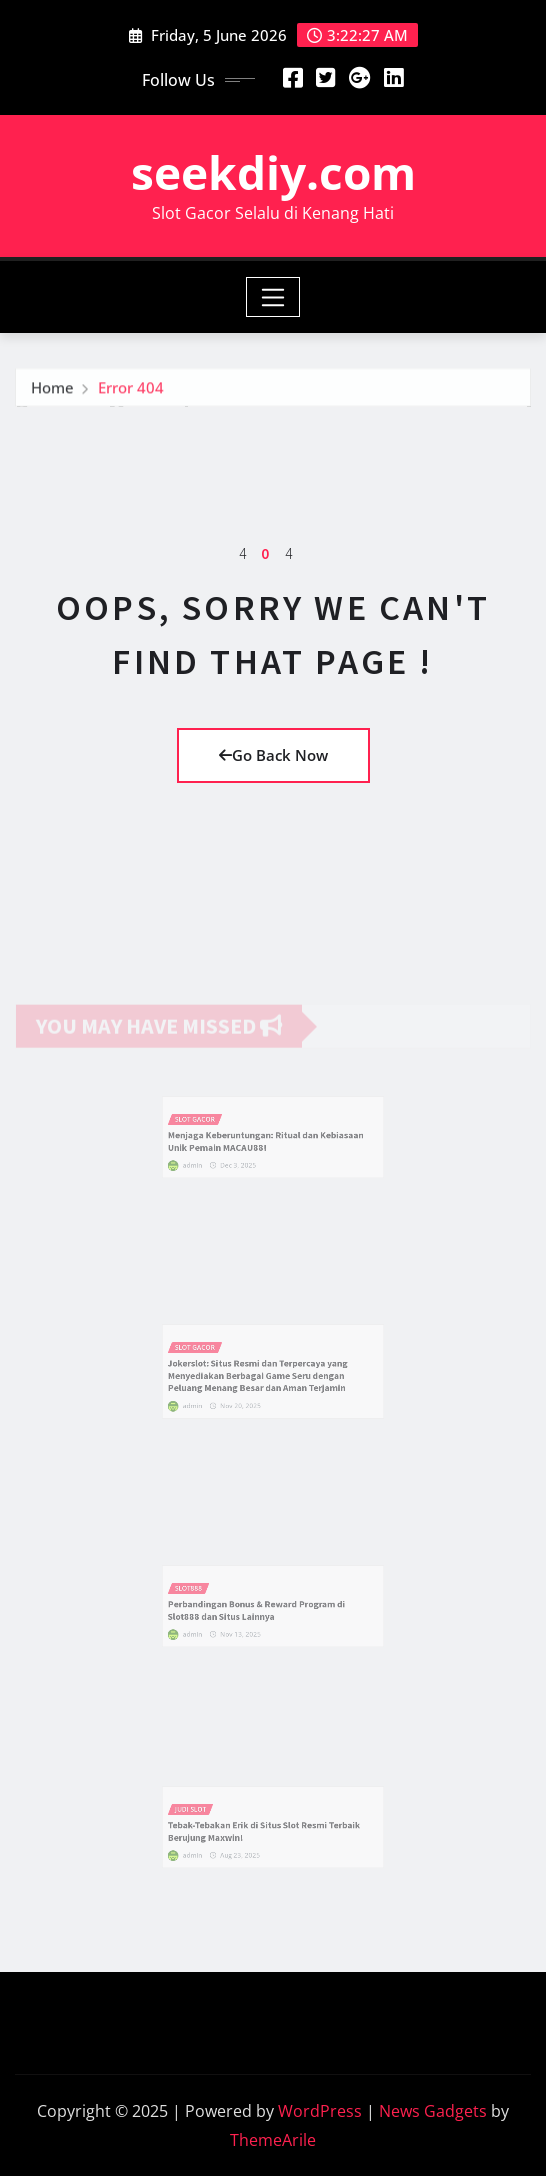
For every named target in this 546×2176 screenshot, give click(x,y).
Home (52, 394)
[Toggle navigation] (273, 297)
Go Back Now (273, 755)
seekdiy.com (273, 172)
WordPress (320, 2111)
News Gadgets (433, 2111)
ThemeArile (273, 2140)
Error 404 (131, 394)
